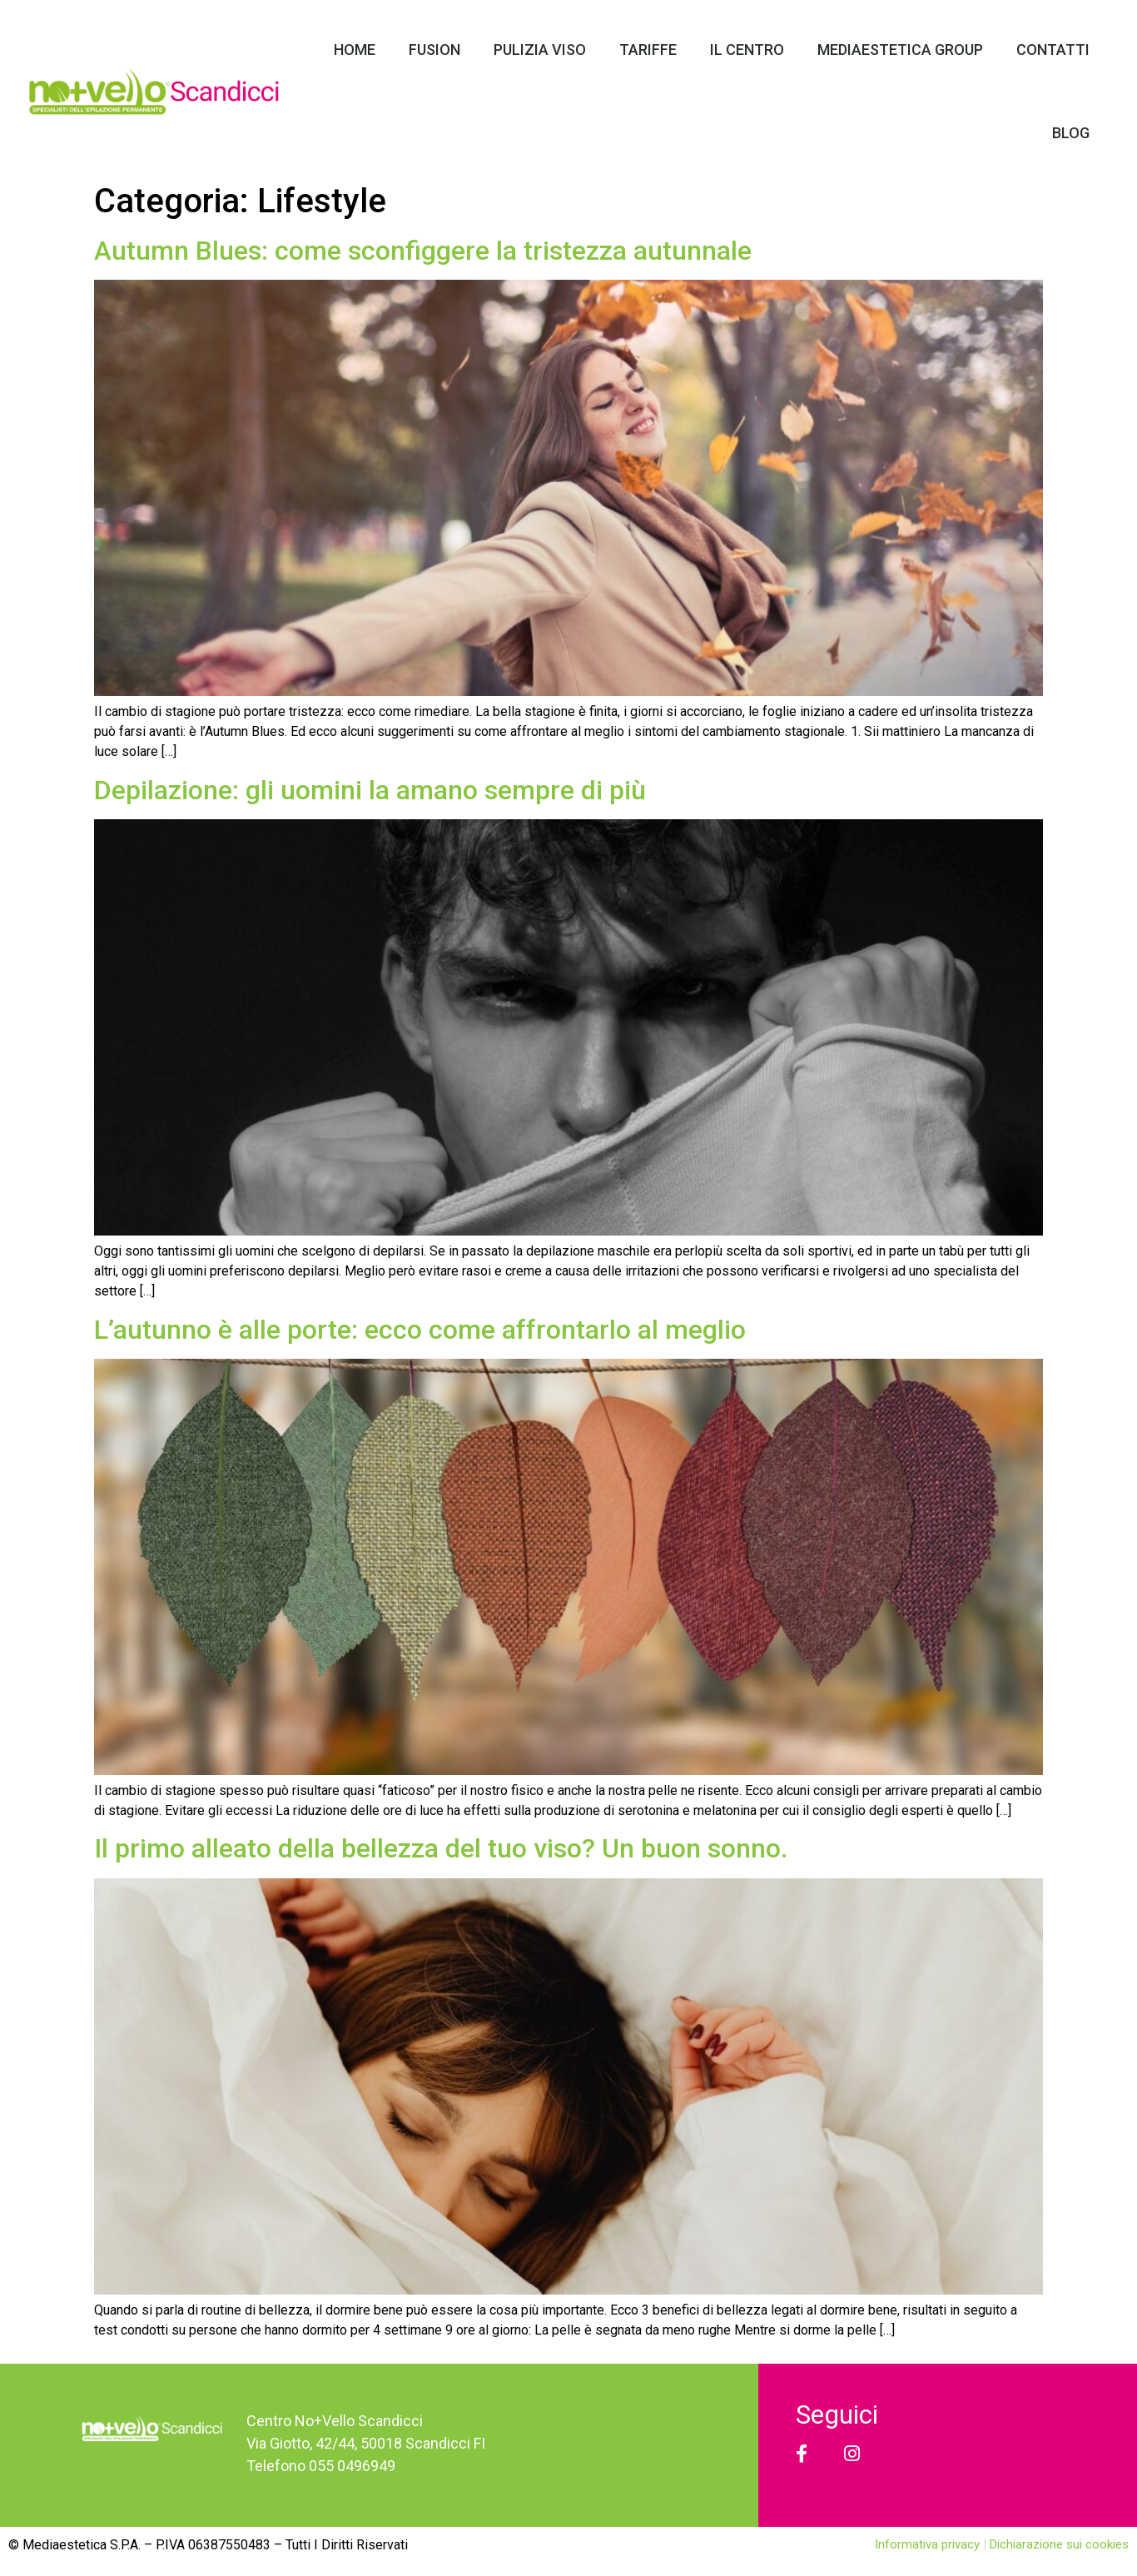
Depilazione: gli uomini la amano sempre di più (370, 790)
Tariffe (648, 49)
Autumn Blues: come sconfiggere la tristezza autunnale (423, 250)
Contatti (1053, 49)
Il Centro (747, 49)
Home (354, 49)
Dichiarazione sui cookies (1059, 2544)
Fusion (434, 49)
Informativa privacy (929, 2544)
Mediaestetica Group (900, 49)
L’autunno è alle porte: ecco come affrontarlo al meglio (420, 1329)
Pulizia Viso (540, 49)
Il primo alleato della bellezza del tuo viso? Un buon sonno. (440, 1848)
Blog (1071, 133)
